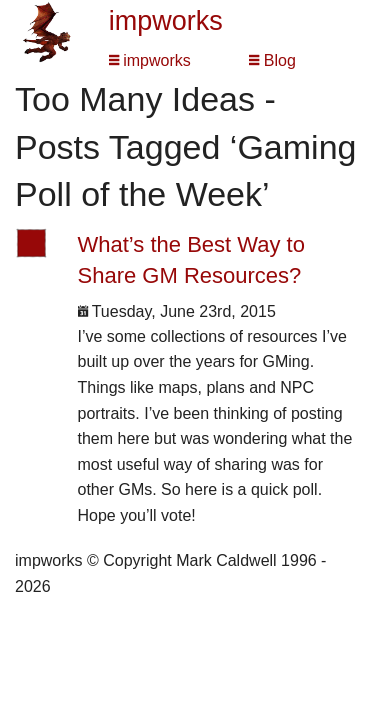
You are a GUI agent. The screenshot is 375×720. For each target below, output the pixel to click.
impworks (166, 21)
